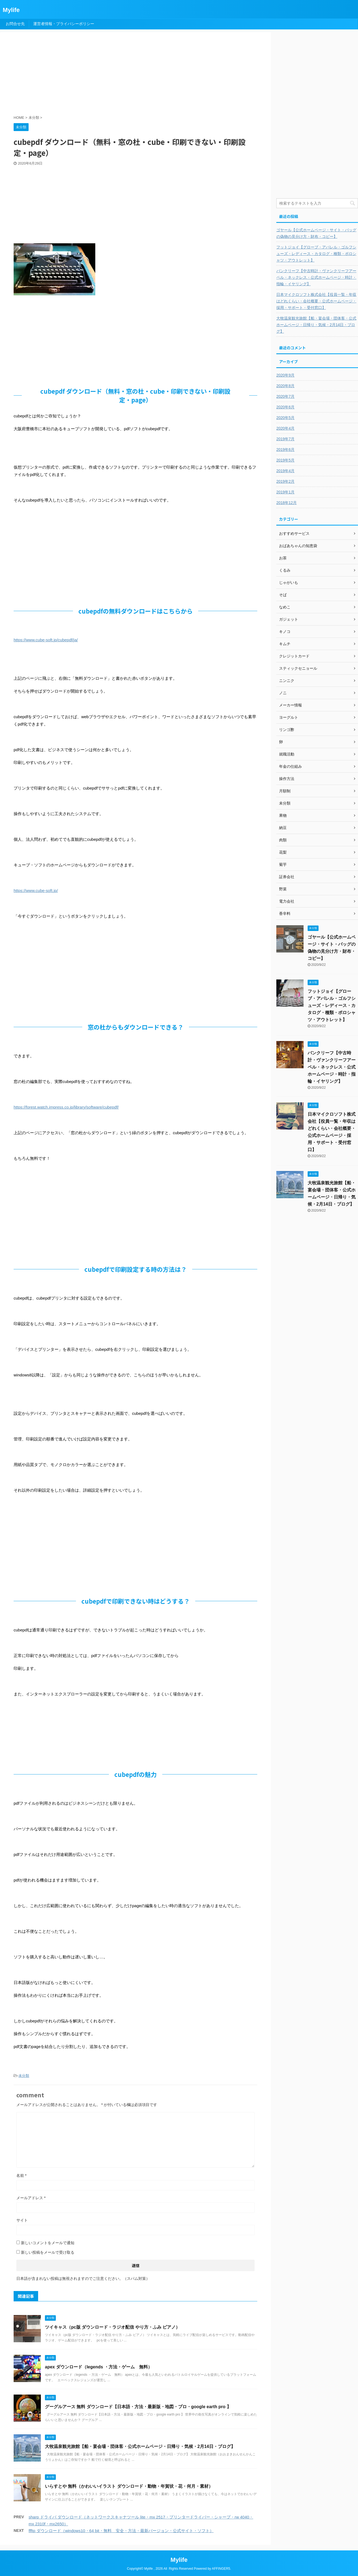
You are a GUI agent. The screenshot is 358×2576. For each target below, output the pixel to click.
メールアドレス (30, 2198)
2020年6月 (285, 407)
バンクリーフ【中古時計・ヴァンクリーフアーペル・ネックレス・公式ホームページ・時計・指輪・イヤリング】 (316, 277)
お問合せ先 (15, 24)
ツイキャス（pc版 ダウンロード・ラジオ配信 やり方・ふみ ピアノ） (112, 2327)
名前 (21, 2175)
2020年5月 (285, 417)
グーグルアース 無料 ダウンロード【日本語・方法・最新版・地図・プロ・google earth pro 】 (138, 2406)
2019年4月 (285, 471)
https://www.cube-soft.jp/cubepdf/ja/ (46, 640)
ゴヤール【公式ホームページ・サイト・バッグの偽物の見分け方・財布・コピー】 (316, 233)
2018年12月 (286, 502)
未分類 (24, 2076)
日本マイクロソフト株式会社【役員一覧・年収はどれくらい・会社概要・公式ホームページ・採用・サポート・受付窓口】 (316, 301)
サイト (22, 2220)
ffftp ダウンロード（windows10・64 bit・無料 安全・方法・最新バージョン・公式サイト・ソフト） (121, 2530)
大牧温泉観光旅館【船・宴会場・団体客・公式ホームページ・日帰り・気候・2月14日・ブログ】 (140, 2446)
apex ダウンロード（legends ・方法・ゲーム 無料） (98, 2367)
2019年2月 (285, 481)
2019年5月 (285, 460)
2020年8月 (285, 386)
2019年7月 (285, 439)
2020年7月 (285, 396)
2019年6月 (285, 449)
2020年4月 (285, 428)
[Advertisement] (146, 74)
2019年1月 (285, 492)
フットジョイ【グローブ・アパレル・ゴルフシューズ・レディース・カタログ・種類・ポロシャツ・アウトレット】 (316, 253)
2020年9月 (285, 375)
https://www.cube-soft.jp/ (36, 890)
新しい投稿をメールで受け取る (47, 2252)
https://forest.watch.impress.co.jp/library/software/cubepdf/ (66, 1107)
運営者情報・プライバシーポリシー (63, 24)
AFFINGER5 (221, 2569)
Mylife (11, 10)
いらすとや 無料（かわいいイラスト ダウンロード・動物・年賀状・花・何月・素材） (129, 2486)
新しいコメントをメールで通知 (47, 2243)
